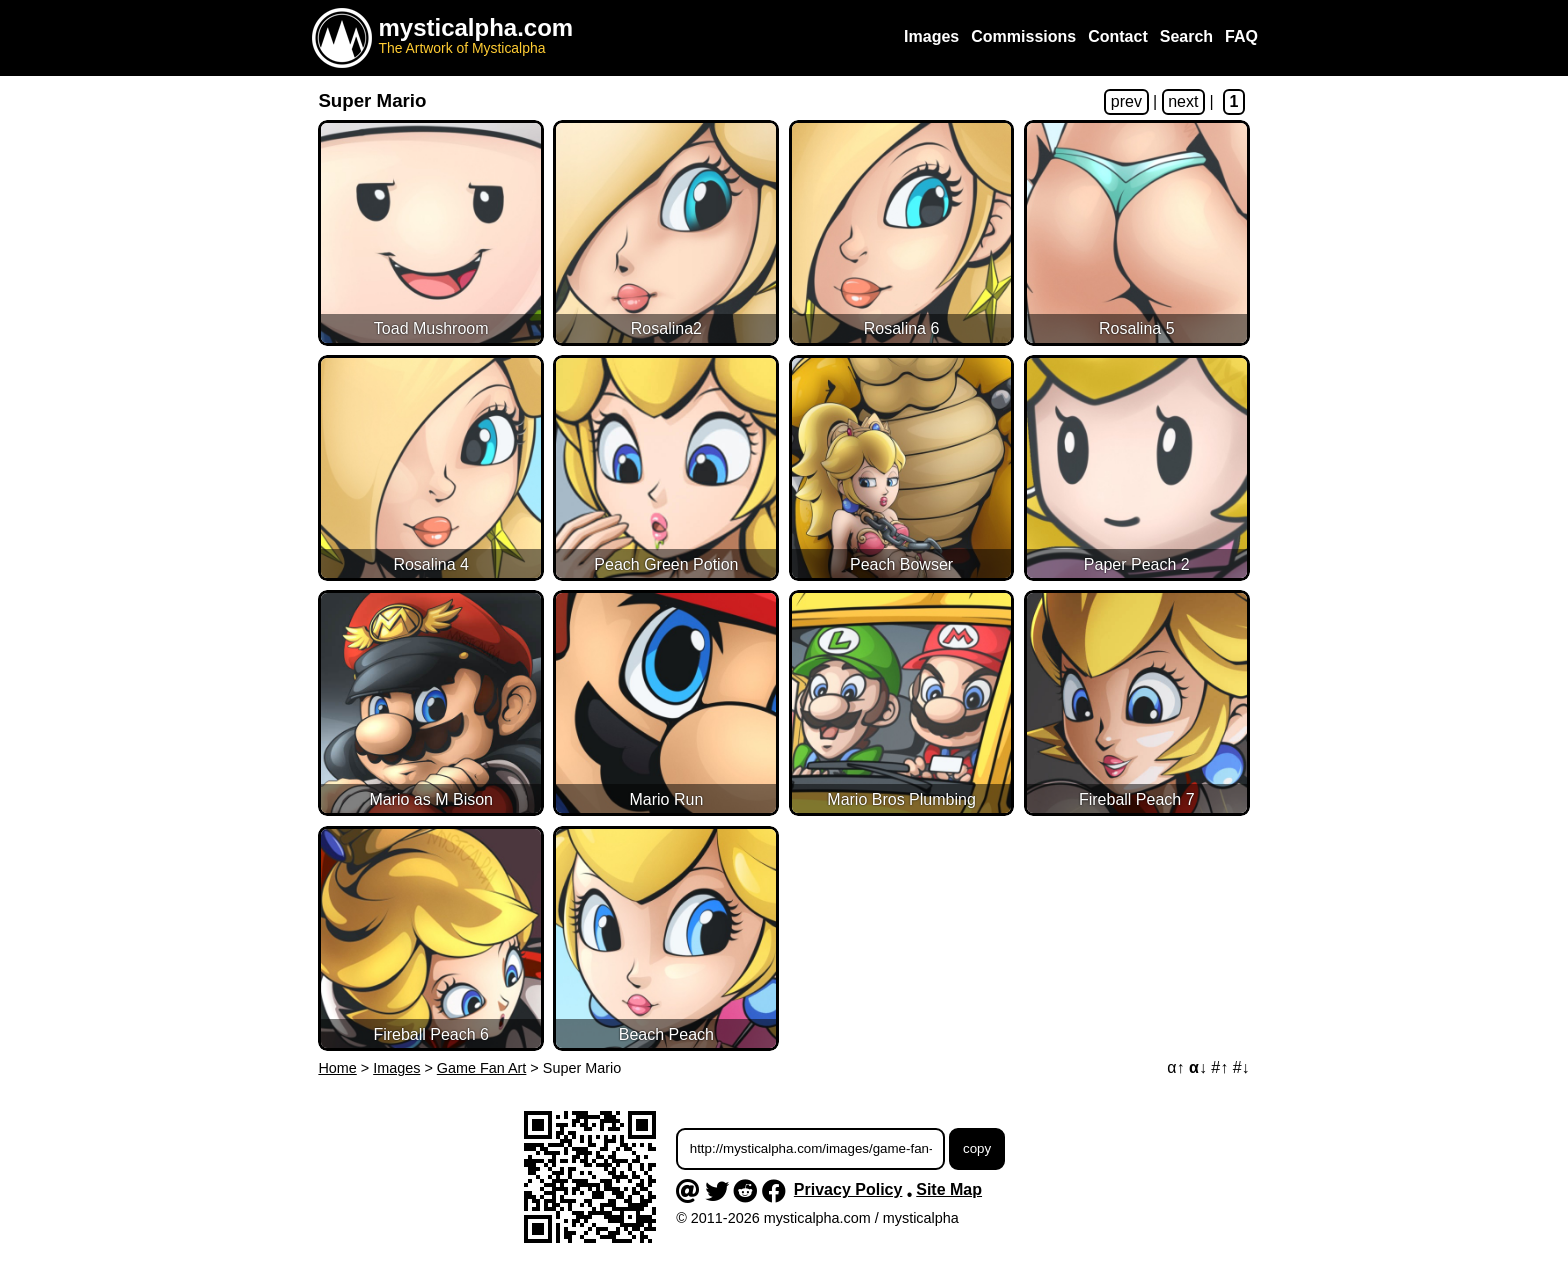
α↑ (1175, 1067)
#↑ (1219, 1067)
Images (396, 1068)
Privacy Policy (848, 1189)
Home (337, 1068)
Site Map (949, 1189)
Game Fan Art (482, 1068)
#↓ (1241, 1067)
